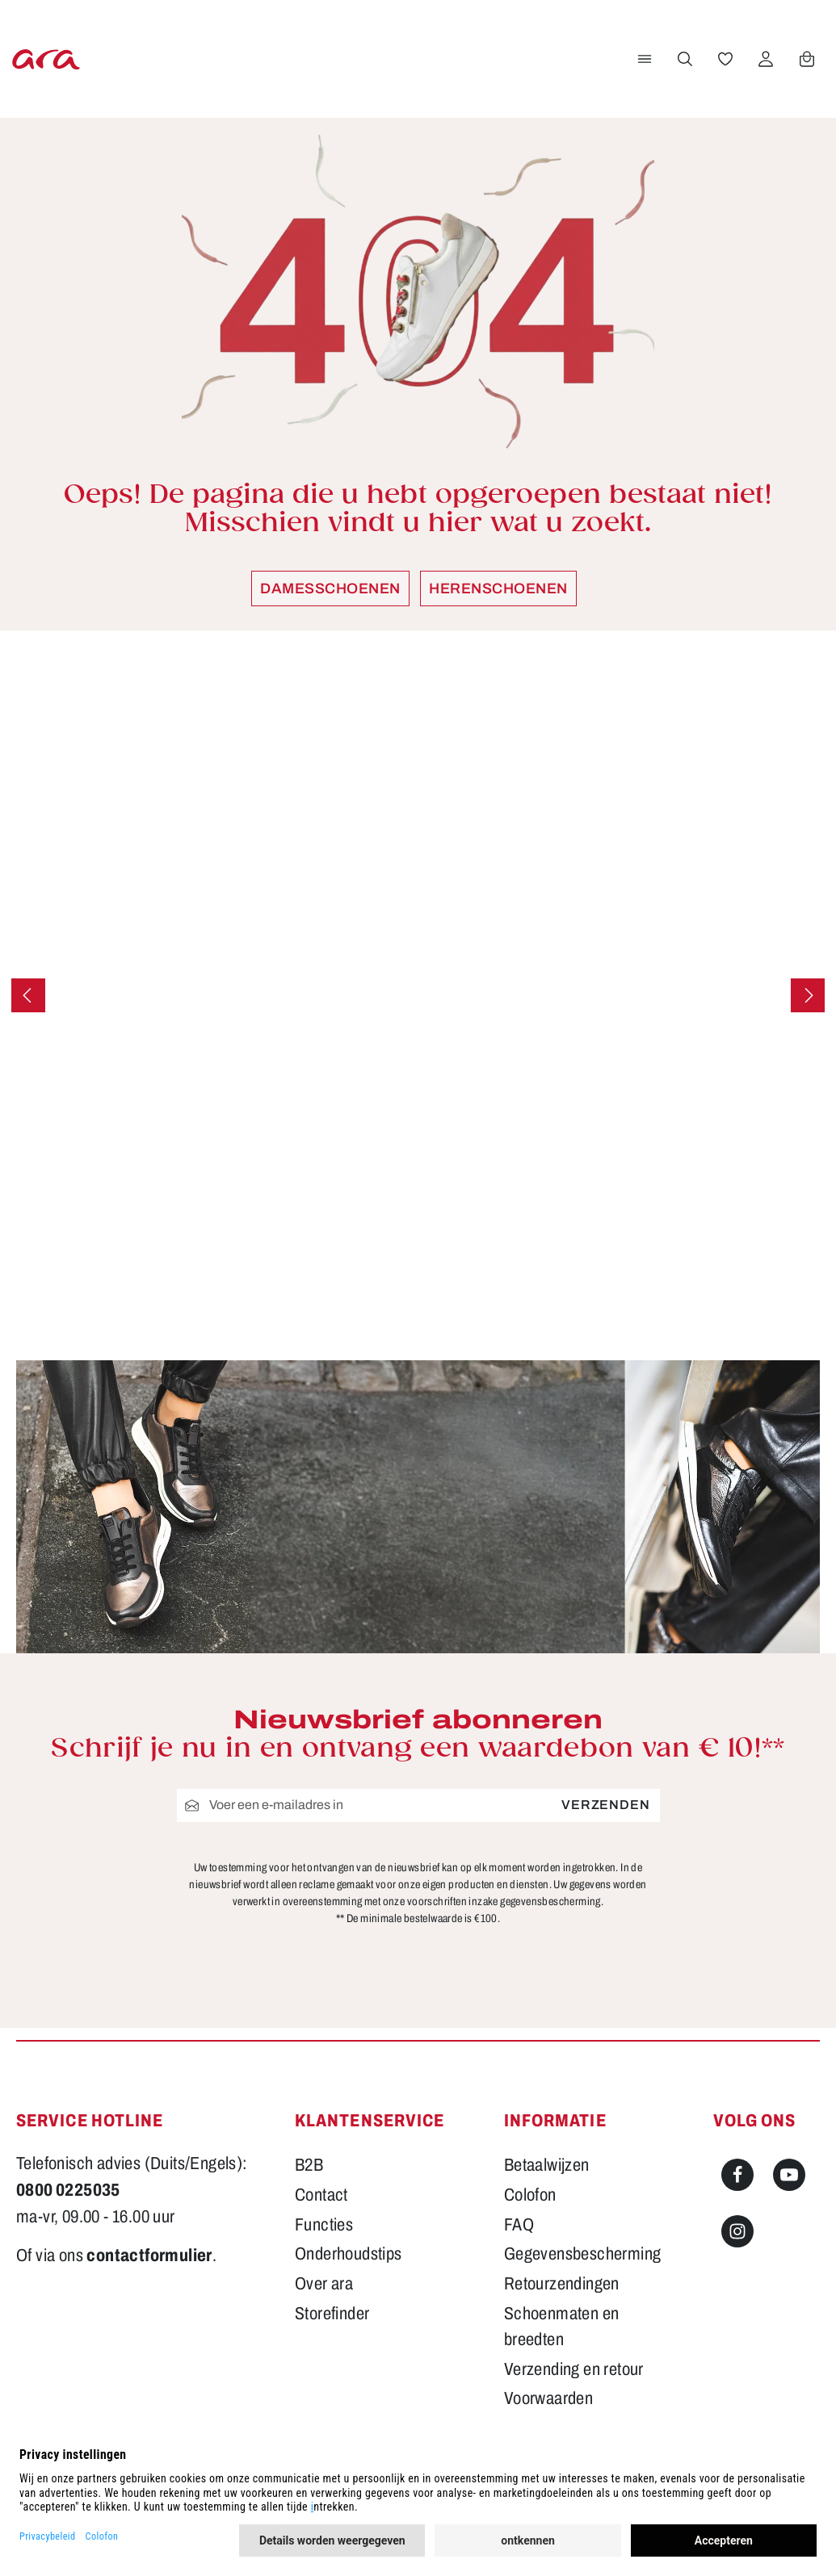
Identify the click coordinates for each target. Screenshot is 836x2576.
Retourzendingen (562, 2283)
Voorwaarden (548, 2398)
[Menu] (643, 59)
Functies (324, 2225)
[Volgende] (808, 995)
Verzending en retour (574, 2369)
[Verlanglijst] (724, 59)
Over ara (324, 2283)
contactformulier (149, 2255)
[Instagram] (737, 2231)
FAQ (519, 2225)
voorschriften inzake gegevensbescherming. (505, 1901)
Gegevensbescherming (583, 2254)
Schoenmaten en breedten (562, 2327)
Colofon (530, 2195)
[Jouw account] (764, 59)
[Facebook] (737, 2175)
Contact (321, 2195)
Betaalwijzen (547, 2165)
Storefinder (332, 2313)
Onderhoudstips (348, 2254)
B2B (309, 2165)
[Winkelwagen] (805, 59)
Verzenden (605, 1805)
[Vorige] (28, 995)
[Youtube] (789, 2175)
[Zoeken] (683, 59)
